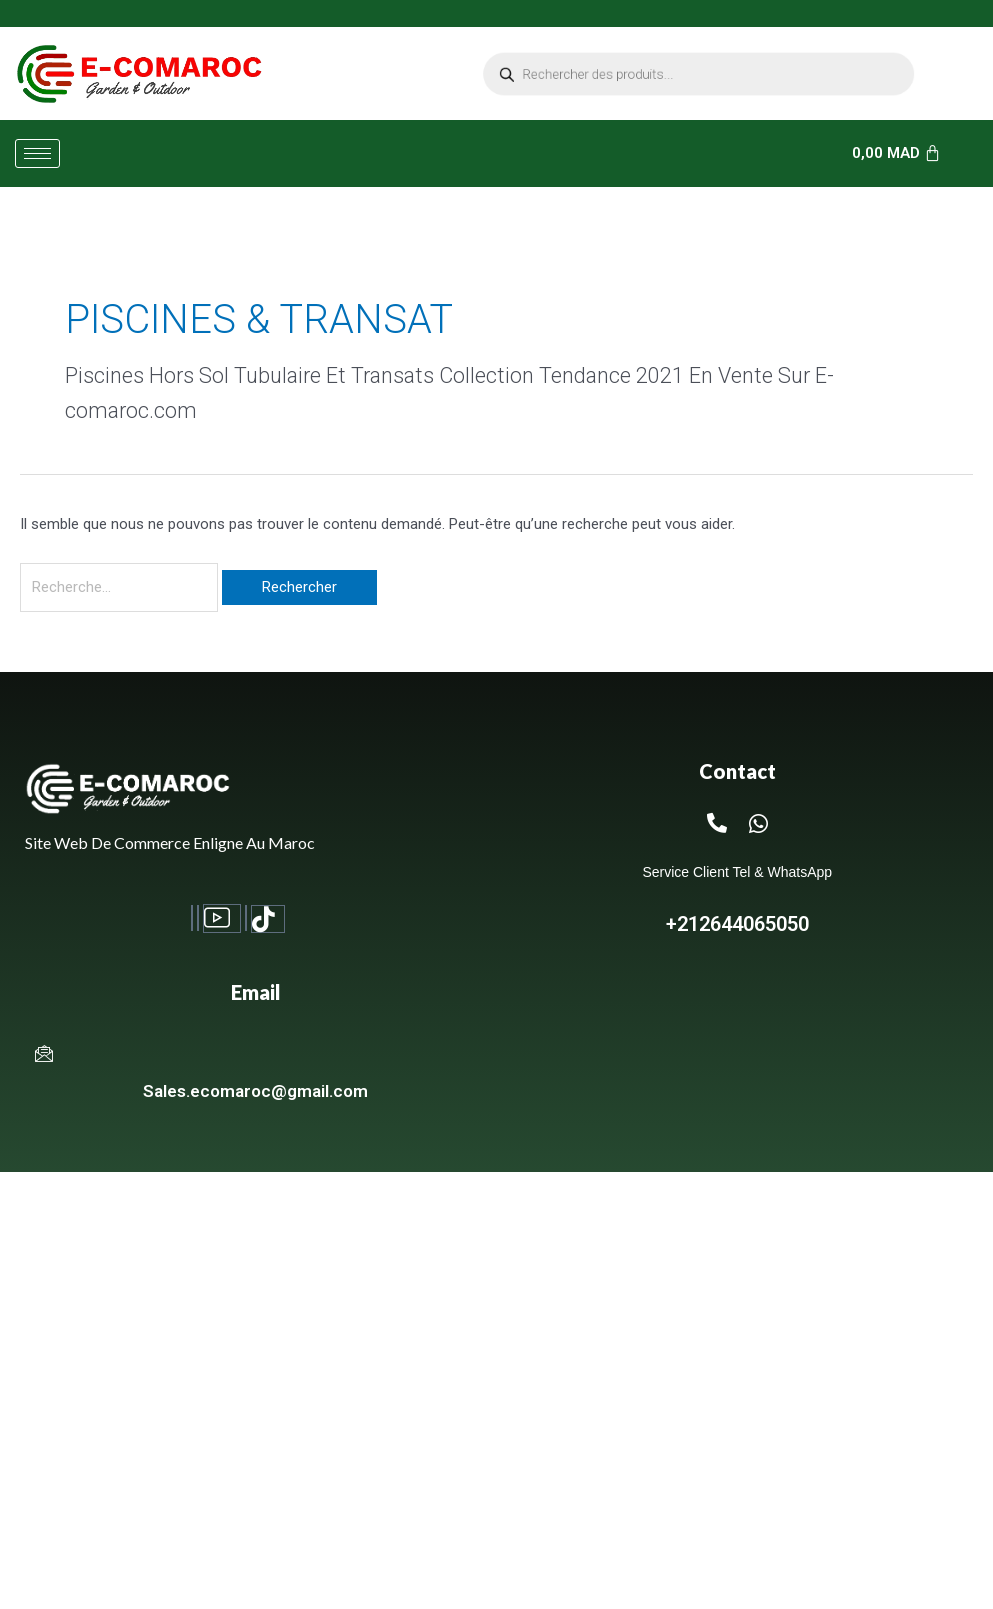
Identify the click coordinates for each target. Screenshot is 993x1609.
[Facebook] (192, 918)
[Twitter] (246, 918)
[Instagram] (198, 918)
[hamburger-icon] (37, 153)
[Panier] (897, 153)
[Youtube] (221, 919)
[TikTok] (268, 919)
